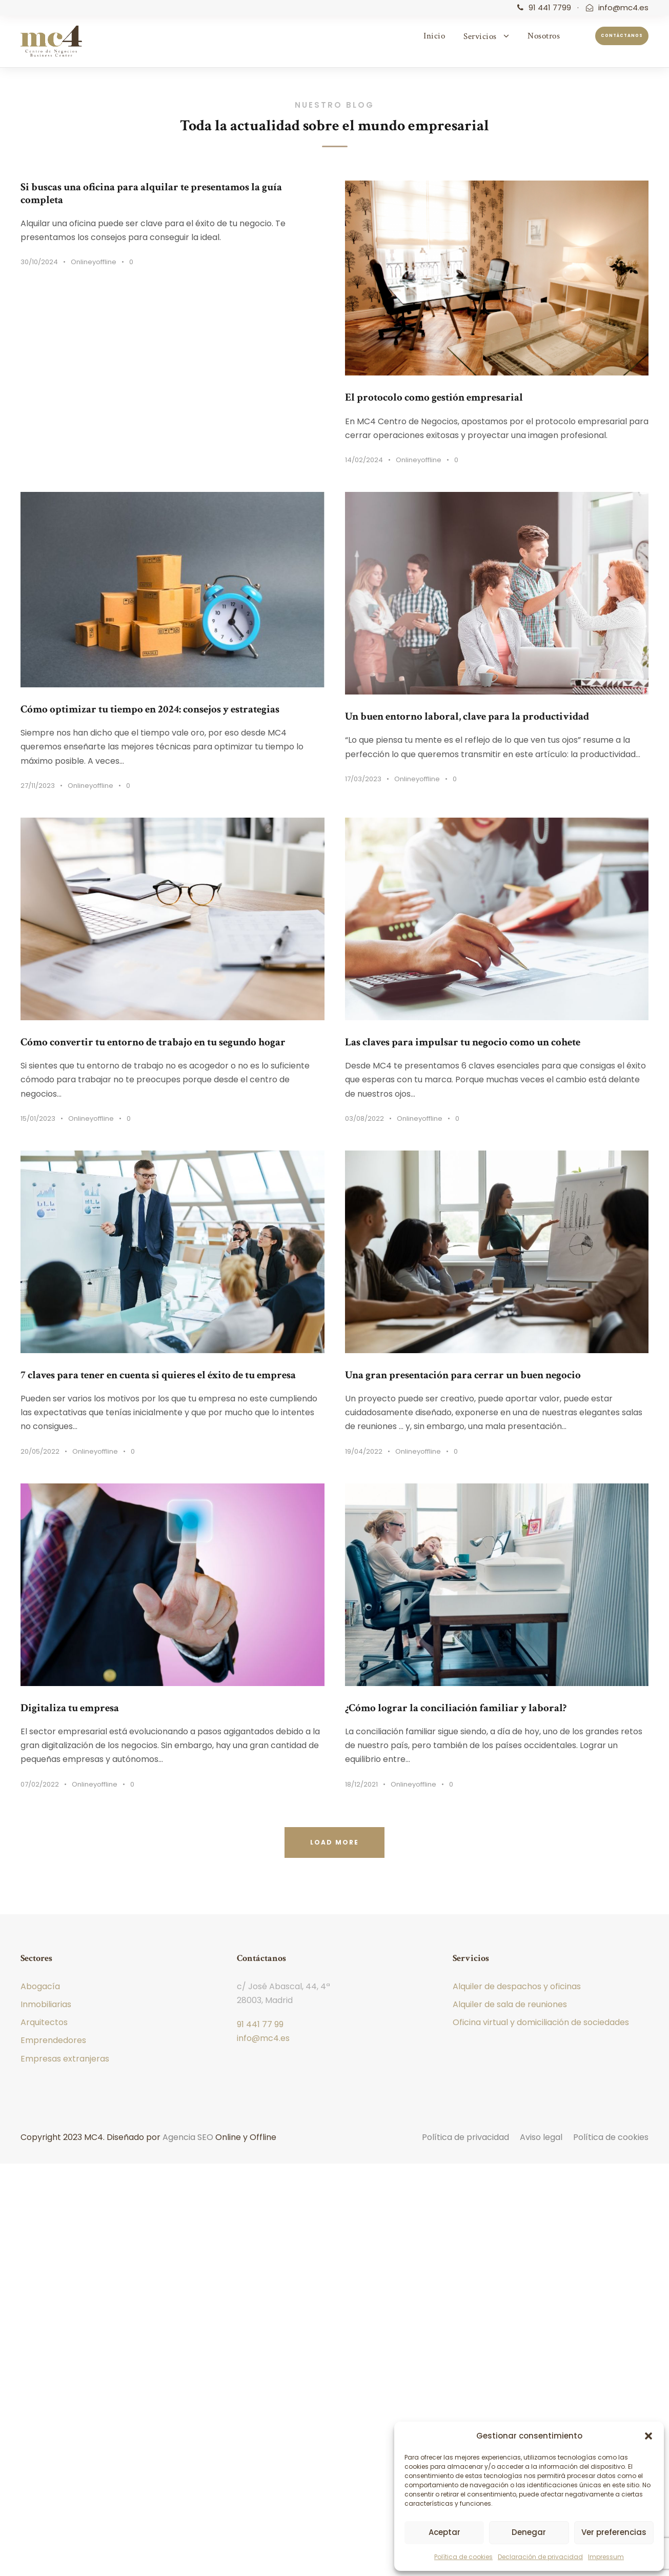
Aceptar (444, 2532)
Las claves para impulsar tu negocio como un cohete (462, 1042)
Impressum (606, 2556)
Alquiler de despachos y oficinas (517, 1986)
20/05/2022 (40, 1451)
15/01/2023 (38, 1118)
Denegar (529, 2532)
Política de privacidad (465, 2137)
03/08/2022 (364, 1118)
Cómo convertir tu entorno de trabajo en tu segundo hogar (153, 1042)
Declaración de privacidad (540, 2556)
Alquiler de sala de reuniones (510, 2004)
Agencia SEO (188, 2137)
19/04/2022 (363, 1451)
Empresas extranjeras (65, 2059)
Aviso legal (541, 2137)
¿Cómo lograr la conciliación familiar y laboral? (455, 1708)
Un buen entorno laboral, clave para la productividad (467, 716)
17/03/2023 (363, 779)
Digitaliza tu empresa (70, 1708)
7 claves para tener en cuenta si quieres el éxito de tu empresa (158, 1375)
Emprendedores (53, 2040)
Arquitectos (44, 2022)
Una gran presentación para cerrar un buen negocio (463, 1375)
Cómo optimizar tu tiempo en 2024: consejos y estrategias (150, 709)
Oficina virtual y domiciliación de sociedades (541, 2022)
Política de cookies (463, 2556)
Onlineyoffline (93, 262)
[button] (648, 2436)
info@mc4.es (623, 7)
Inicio (434, 36)
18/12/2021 (361, 1784)
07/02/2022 (40, 1784)
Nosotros (544, 36)
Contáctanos (622, 35)
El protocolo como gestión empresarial (434, 397)
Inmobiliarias (46, 2004)
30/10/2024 (39, 262)
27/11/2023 (38, 785)
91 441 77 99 (260, 2024)
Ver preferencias (613, 2532)
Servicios (480, 36)
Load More (334, 1842)
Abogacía (40, 1986)
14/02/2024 (364, 460)
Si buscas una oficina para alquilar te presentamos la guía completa (151, 193)
